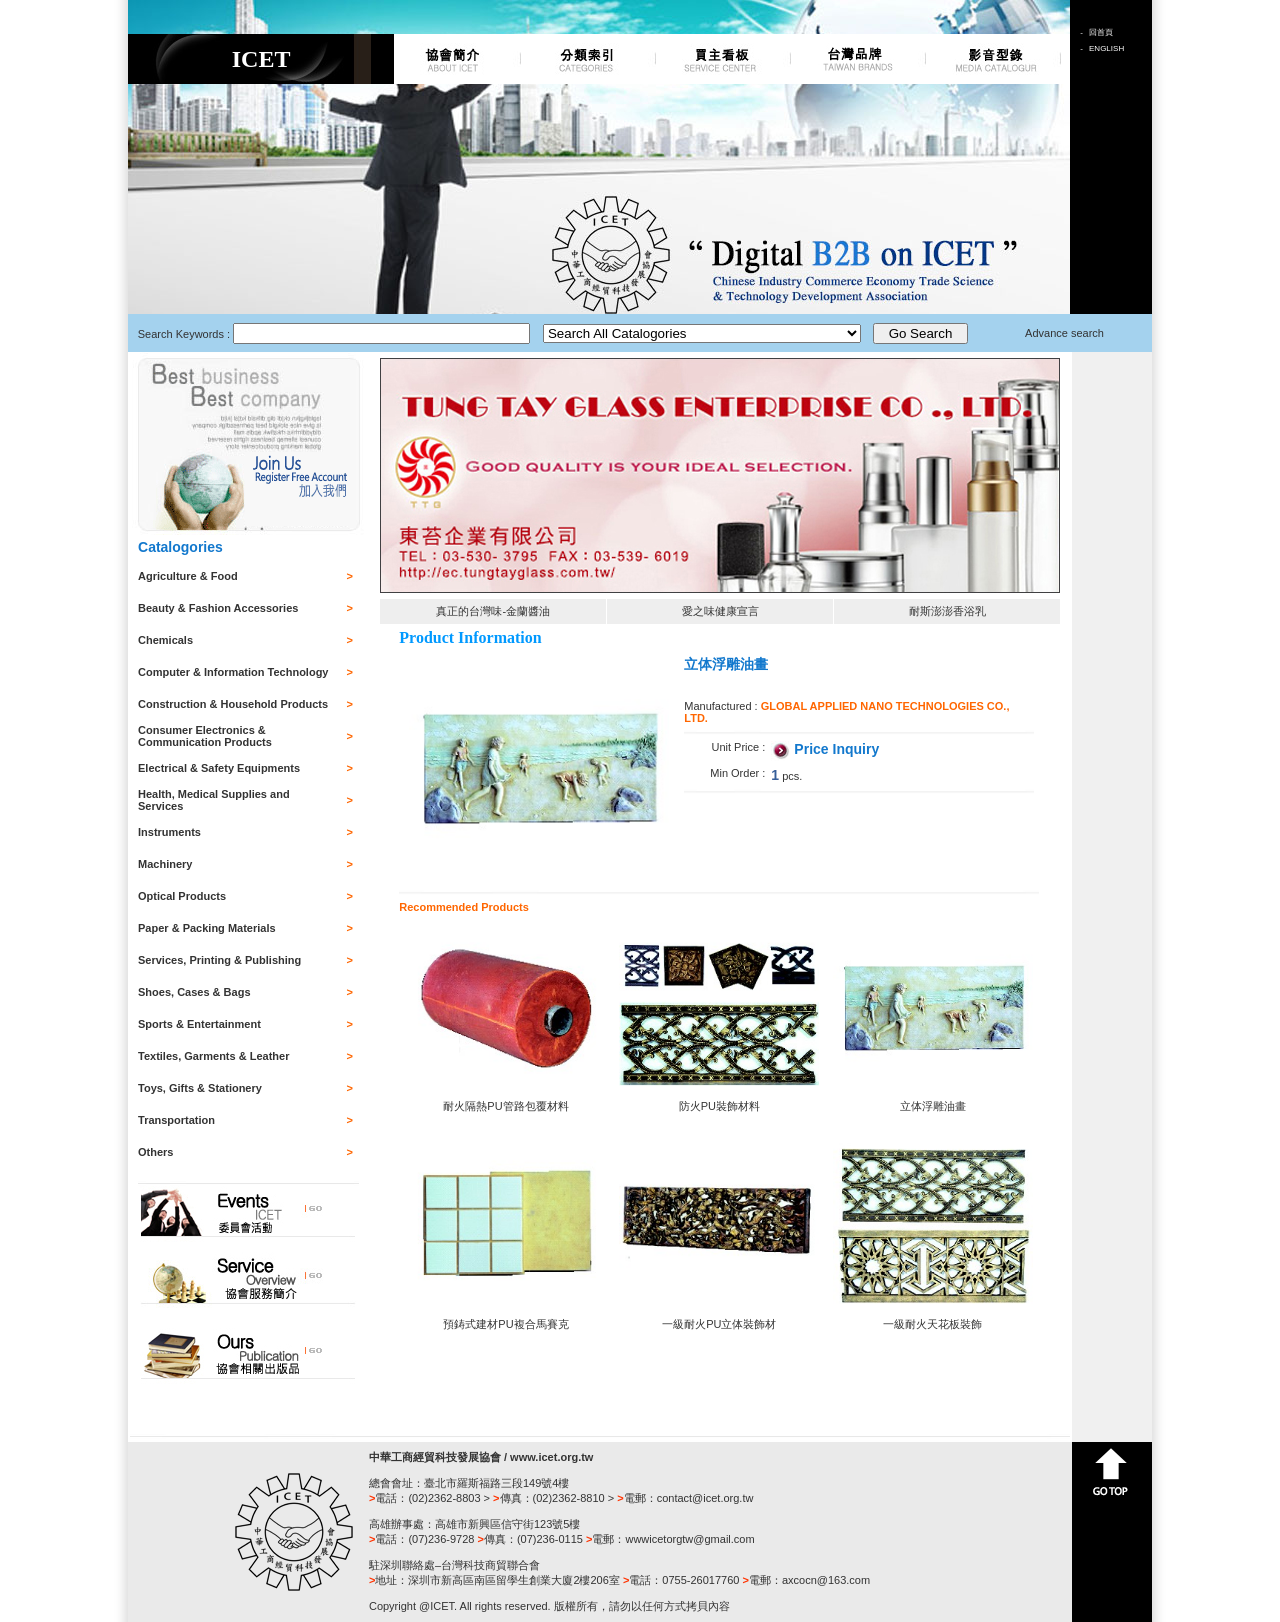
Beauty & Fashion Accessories (218, 608)
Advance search (1064, 333)
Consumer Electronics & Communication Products (205, 736)
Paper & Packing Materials (207, 928)
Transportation (176, 1120)
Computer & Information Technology (233, 672)
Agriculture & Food (188, 576)
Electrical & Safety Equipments (219, 768)
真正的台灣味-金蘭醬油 (493, 611)
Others (155, 1152)
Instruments (169, 832)
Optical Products (182, 896)
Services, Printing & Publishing (219, 960)
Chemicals (165, 640)
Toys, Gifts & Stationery (200, 1088)
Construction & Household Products (233, 704)
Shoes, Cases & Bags (194, 992)
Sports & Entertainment (199, 1024)
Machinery (165, 864)
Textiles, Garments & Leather (213, 1056)
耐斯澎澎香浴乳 (947, 611)
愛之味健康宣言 (720, 611)
